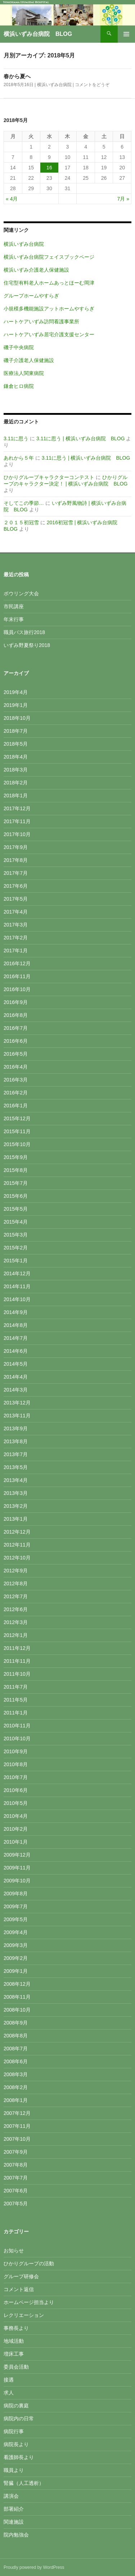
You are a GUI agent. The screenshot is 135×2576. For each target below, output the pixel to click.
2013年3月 (16, 1493)
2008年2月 (16, 2087)
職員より (14, 2470)
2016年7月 (16, 1028)
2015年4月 (16, 1222)
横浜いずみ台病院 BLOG (38, 34)
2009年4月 (16, 1932)
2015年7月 (16, 1183)
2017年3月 (16, 925)
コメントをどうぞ (92, 84)
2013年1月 (16, 1519)
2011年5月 (16, 1700)
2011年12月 (17, 1648)
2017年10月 (17, 834)
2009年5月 (16, 1919)
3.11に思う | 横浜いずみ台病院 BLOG (80, 438)
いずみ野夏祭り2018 (27, 645)
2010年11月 (17, 1725)
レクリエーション (24, 2315)
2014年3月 (16, 1390)
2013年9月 (16, 1428)
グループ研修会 (21, 2276)
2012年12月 (17, 1532)
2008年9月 (16, 2023)
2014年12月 (17, 1273)
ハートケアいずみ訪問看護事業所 (41, 321)
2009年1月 (16, 1971)
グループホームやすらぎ (31, 296)
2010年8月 (16, 1764)
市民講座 (14, 606)
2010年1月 (16, 1842)
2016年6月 (16, 1041)
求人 (9, 2393)
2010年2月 (16, 1829)
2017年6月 (16, 886)
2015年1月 (16, 1260)
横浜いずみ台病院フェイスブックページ (49, 257)
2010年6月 (16, 1790)
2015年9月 (16, 1157)
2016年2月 (16, 1092)
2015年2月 (16, 1248)
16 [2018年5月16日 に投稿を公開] (49, 167)
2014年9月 (16, 1312)
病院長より (16, 2444)
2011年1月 (16, 1713)
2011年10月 (17, 1674)
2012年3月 (16, 1622)
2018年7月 (16, 731)
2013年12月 (17, 1403)
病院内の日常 (19, 2418)
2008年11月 (17, 1997)
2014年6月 (16, 1351)
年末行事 (14, 619)
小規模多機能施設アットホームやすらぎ (49, 308)
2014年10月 (17, 1299)
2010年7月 (16, 1777)
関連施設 (14, 2522)
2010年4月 (16, 1816)
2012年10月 (17, 1558)
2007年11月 (17, 2126)
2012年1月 (16, 1635)
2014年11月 (17, 1286)
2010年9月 (16, 1751)
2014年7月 (16, 1338)
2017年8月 (16, 860)
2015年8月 (16, 1170)
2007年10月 (17, 2139)
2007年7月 (16, 2178)
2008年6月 (16, 2061)
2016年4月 (16, 1067)
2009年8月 (16, 1893)
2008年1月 (16, 2100)
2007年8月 (16, 2165)
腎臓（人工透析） (24, 2483)
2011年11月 (17, 1661)
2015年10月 (17, 1144)
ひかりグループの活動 (29, 2263)
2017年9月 (16, 847)
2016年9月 (16, 1002)
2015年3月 (16, 1235)
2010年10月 (17, 1738)
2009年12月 (17, 1855)
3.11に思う (16, 438)
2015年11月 (17, 1131)
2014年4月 (16, 1377)
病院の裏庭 (16, 2405)
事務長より (16, 2328)
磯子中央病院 (19, 347)
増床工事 (14, 2354)
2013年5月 (16, 1467)
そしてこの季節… (24, 503)
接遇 (9, 2380)
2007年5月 (16, 2203)
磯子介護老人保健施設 (29, 360)
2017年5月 (16, 899)
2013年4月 (16, 1480)
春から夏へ (17, 76)
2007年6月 (16, 2190)
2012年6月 (16, 1609)
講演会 (11, 2496)
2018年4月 (16, 757)
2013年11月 (17, 1415)
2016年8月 (16, 1015)
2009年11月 (17, 1868)
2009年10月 (17, 1880)
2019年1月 (16, 705)
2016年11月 (17, 976)
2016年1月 (16, 1105)
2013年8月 (16, 1441)
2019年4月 (16, 692)
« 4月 (12, 199)
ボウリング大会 (21, 593)
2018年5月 (16, 744)
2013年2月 (16, 1506)
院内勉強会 (16, 2535)
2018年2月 (16, 782)
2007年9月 (16, 2152)
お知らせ (14, 2250)
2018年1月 (16, 795)
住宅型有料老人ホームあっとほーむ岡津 (49, 283)
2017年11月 (17, 821)
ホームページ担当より (29, 2302)
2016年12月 (17, 963)
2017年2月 (16, 937)
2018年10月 (17, 718)
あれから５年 (19, 458)
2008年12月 (17, 1984)
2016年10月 (17, 989)
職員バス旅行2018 (24, 632)
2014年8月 (16, 1325)
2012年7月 (16, 1596)
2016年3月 (16, 1080)
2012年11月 (17, 1545)
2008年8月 (16, 2035)
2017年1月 (16, 950)
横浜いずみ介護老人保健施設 (36, 270)
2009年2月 (16, 1958)
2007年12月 (17, 2113)
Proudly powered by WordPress (34, 2567)
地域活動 (14, 2341)
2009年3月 (16, 1945)
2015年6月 (16, 1196)
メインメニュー (126, 34)
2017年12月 (17, 808)
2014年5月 (16, 1364)
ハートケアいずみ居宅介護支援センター (49, 334)
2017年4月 (16, 912)
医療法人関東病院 (24, 373)
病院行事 (14, 2431)
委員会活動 (16, 2367)
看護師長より (19, 2457)
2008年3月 (16, 2074)
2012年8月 (16, 1583)
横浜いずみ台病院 (54, 84)
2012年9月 (16, 1570)
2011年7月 (16, 1687)
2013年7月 (16, 1454)
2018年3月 (16, 770)
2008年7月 (16, 2048)
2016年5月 (16, 1054)
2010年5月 (16, 1803)
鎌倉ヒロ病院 (19, 386)
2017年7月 (16, 873)
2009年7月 (16, 1906)
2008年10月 (17, 2010)
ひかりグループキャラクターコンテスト (49, 477)
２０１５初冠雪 (21, 522)
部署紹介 (14, 2509)
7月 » (123, 199)
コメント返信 (19, 2289)
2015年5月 (16, 1209)
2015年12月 (17, 1118)
